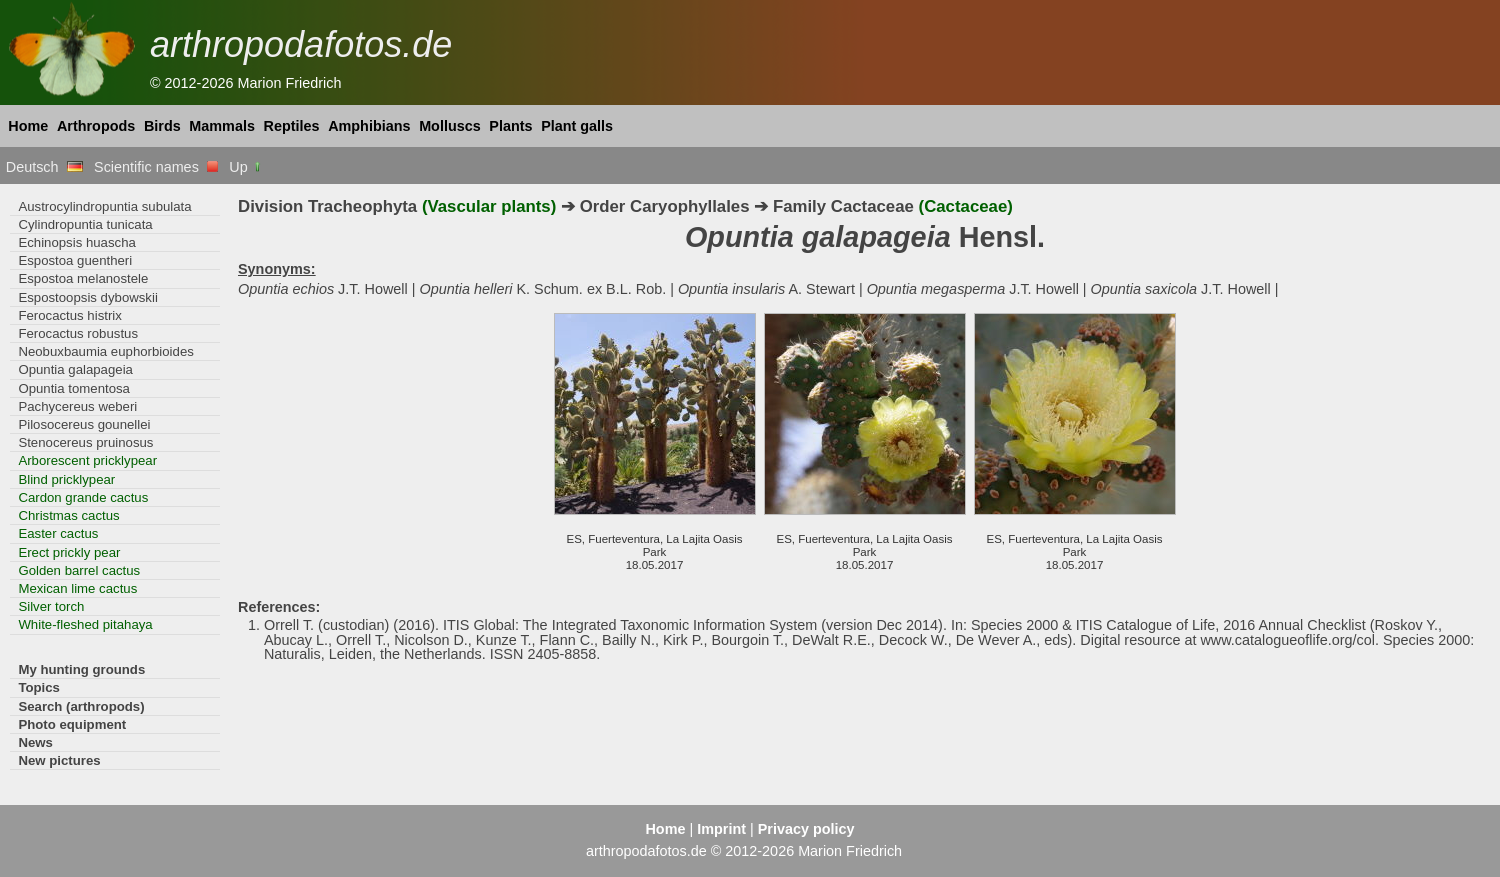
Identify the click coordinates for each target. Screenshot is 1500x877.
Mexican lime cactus (77, 588)
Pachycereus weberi (77, 406)
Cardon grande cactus (83, 497)
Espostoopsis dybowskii (87, 297)
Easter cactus (58, 533)
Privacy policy (806, 829)
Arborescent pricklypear (87, 460)
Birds (162, 126)
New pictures (59, 760)
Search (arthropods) (81, 706)
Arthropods (96, 126)
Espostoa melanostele (83, 278)
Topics (39, 687)
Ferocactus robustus (78, 333)
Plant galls (577, 126)
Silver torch (51, 606)
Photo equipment (72, 724)
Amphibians (369, 126)
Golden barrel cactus (79, 570)
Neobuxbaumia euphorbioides (105, 351)
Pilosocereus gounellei (84, 424)
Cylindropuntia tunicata (85, 224)
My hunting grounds (81, 669)
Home (28, 126)
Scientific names (156, 167)
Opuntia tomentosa (74, 388)
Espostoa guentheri (75, 260)
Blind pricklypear (66, 479)
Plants (510, 126)
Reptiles (292, 126)
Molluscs (450, 126)
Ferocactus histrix (69, 315)
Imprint (721, 829)
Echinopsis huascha (76, 242)
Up (245, 167)
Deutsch (44, 167)
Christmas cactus (68, 515)
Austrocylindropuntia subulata (104, 206)
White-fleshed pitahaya (85, 624)
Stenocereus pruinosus (85, 442)
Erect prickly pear (69, 552)
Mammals (222, 126)
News (35, 742)
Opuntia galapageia (75, 369)
